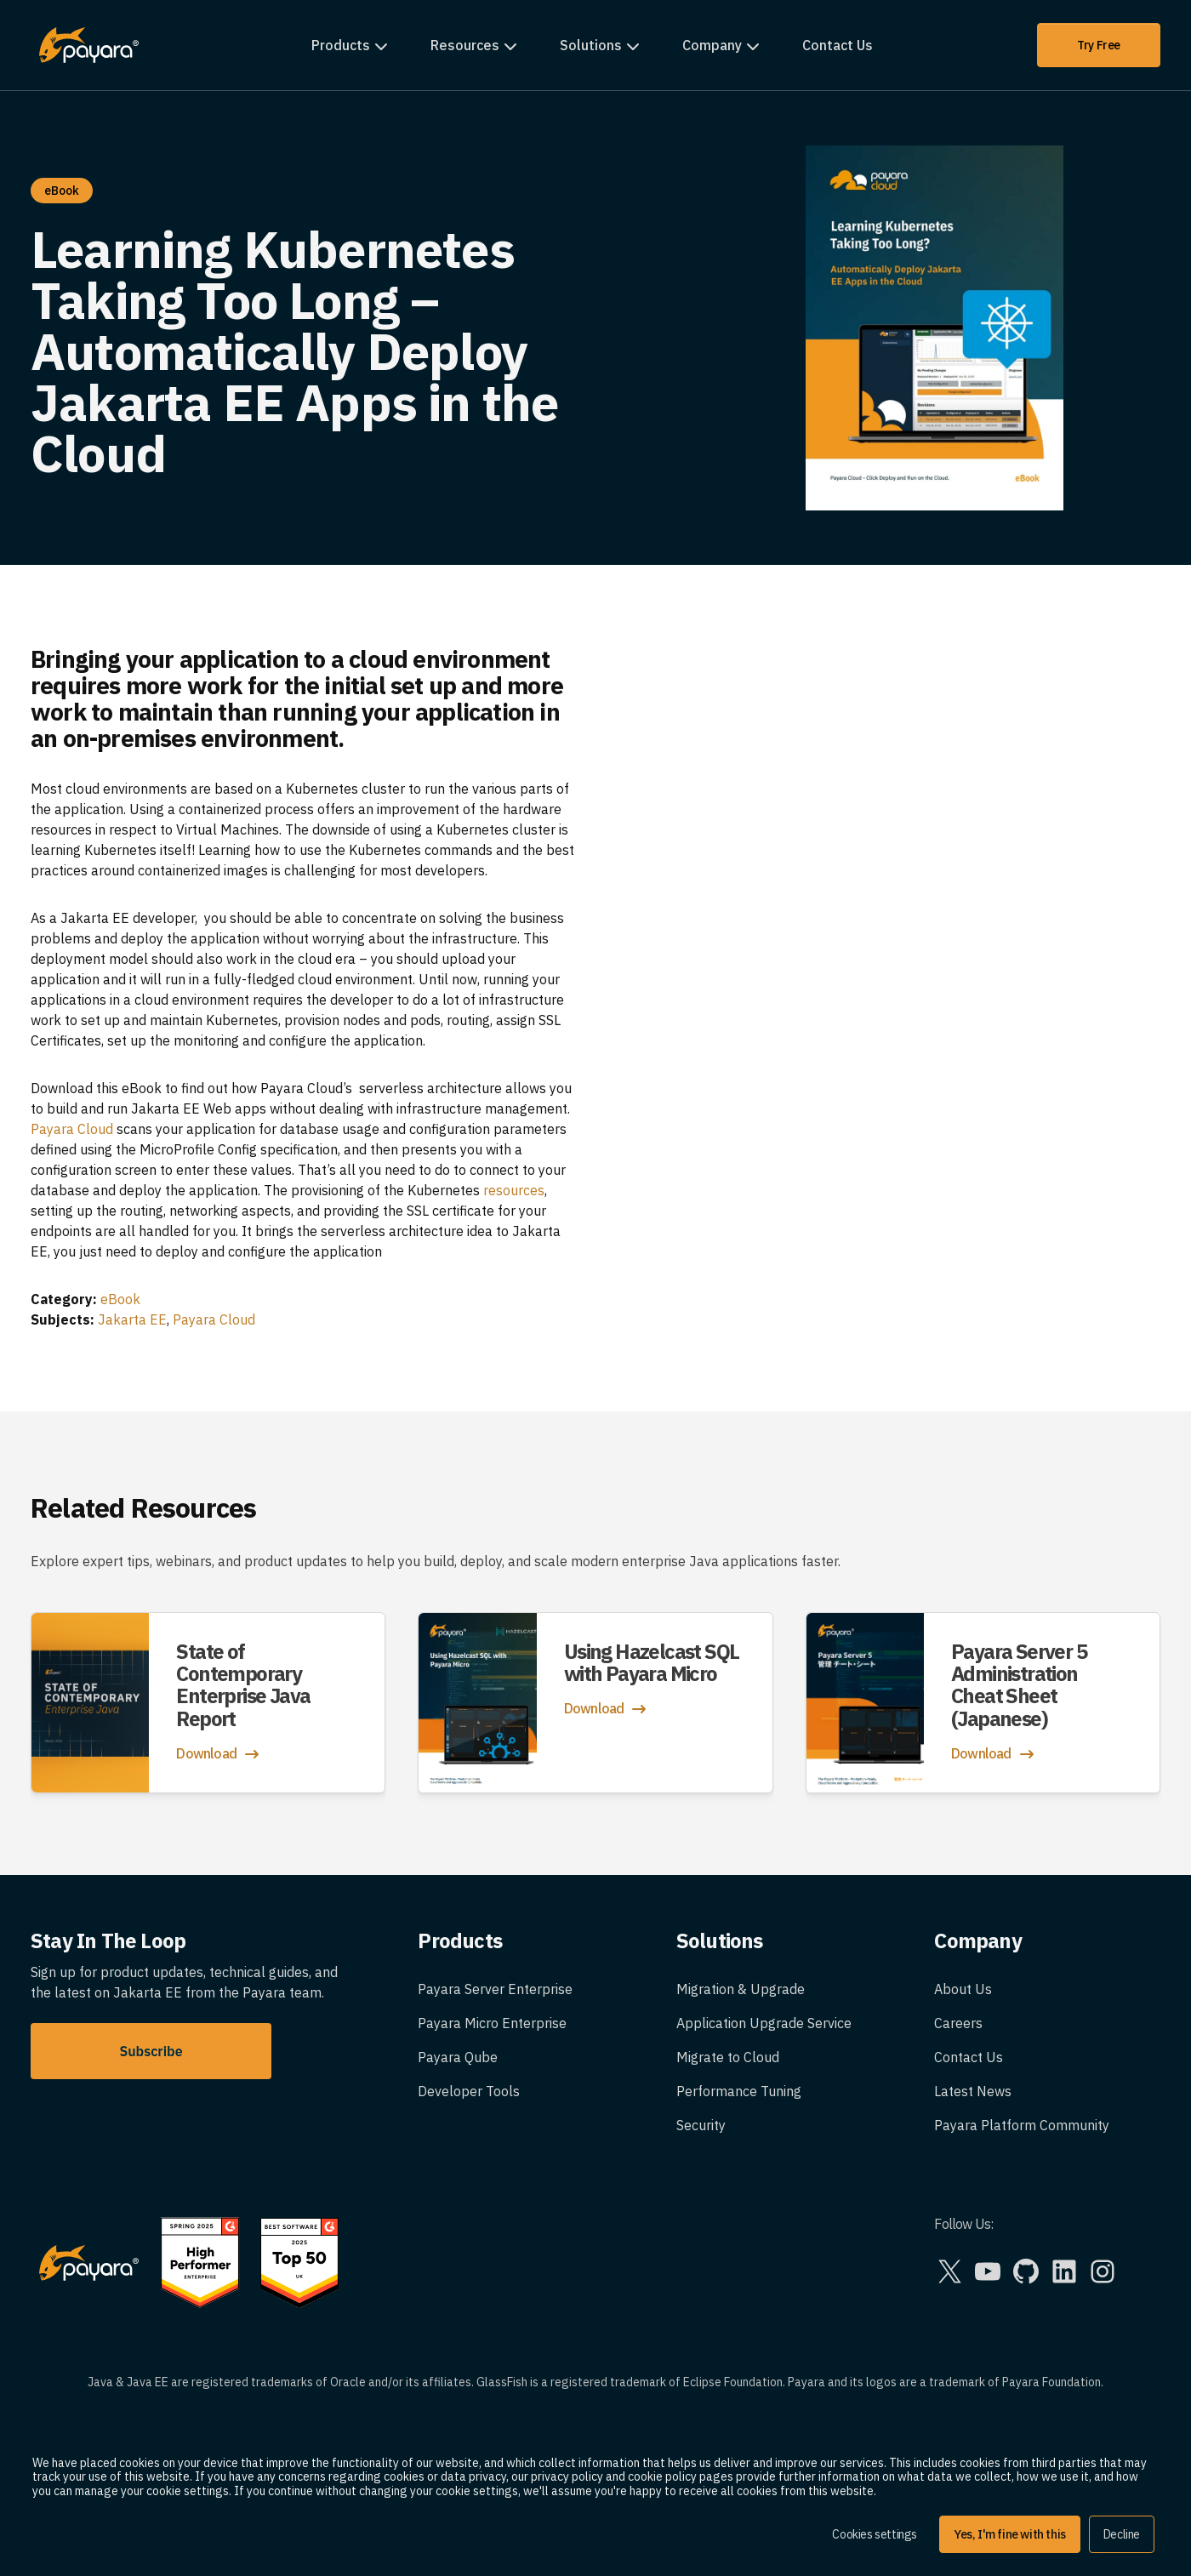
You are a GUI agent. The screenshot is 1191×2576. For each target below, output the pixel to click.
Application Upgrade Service (764, 2023)
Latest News (972, 2091)
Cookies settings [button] (874, 2534)
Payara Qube (458, 2057)
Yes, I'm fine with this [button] (1010, 2534)
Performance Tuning (738, 2091)
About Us (963, 1989)
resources (513, 1190)
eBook (120, 1299)
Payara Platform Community (1021, 2125)
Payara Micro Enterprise (492, 2023)
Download (219, 1754)
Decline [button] (1121, 2534)
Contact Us (837, 45)
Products (340, 45)
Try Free (1098, 45)
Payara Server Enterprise (495, 1989)
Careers (958, 2023)
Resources (464, 45)
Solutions (591, 45)
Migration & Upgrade (740, 1989)
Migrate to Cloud (727, 2057)
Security (701, 2125)
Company (712, 45)
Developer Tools (469, 2091)
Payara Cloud (72, 1128)
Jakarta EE (132, 1319)
